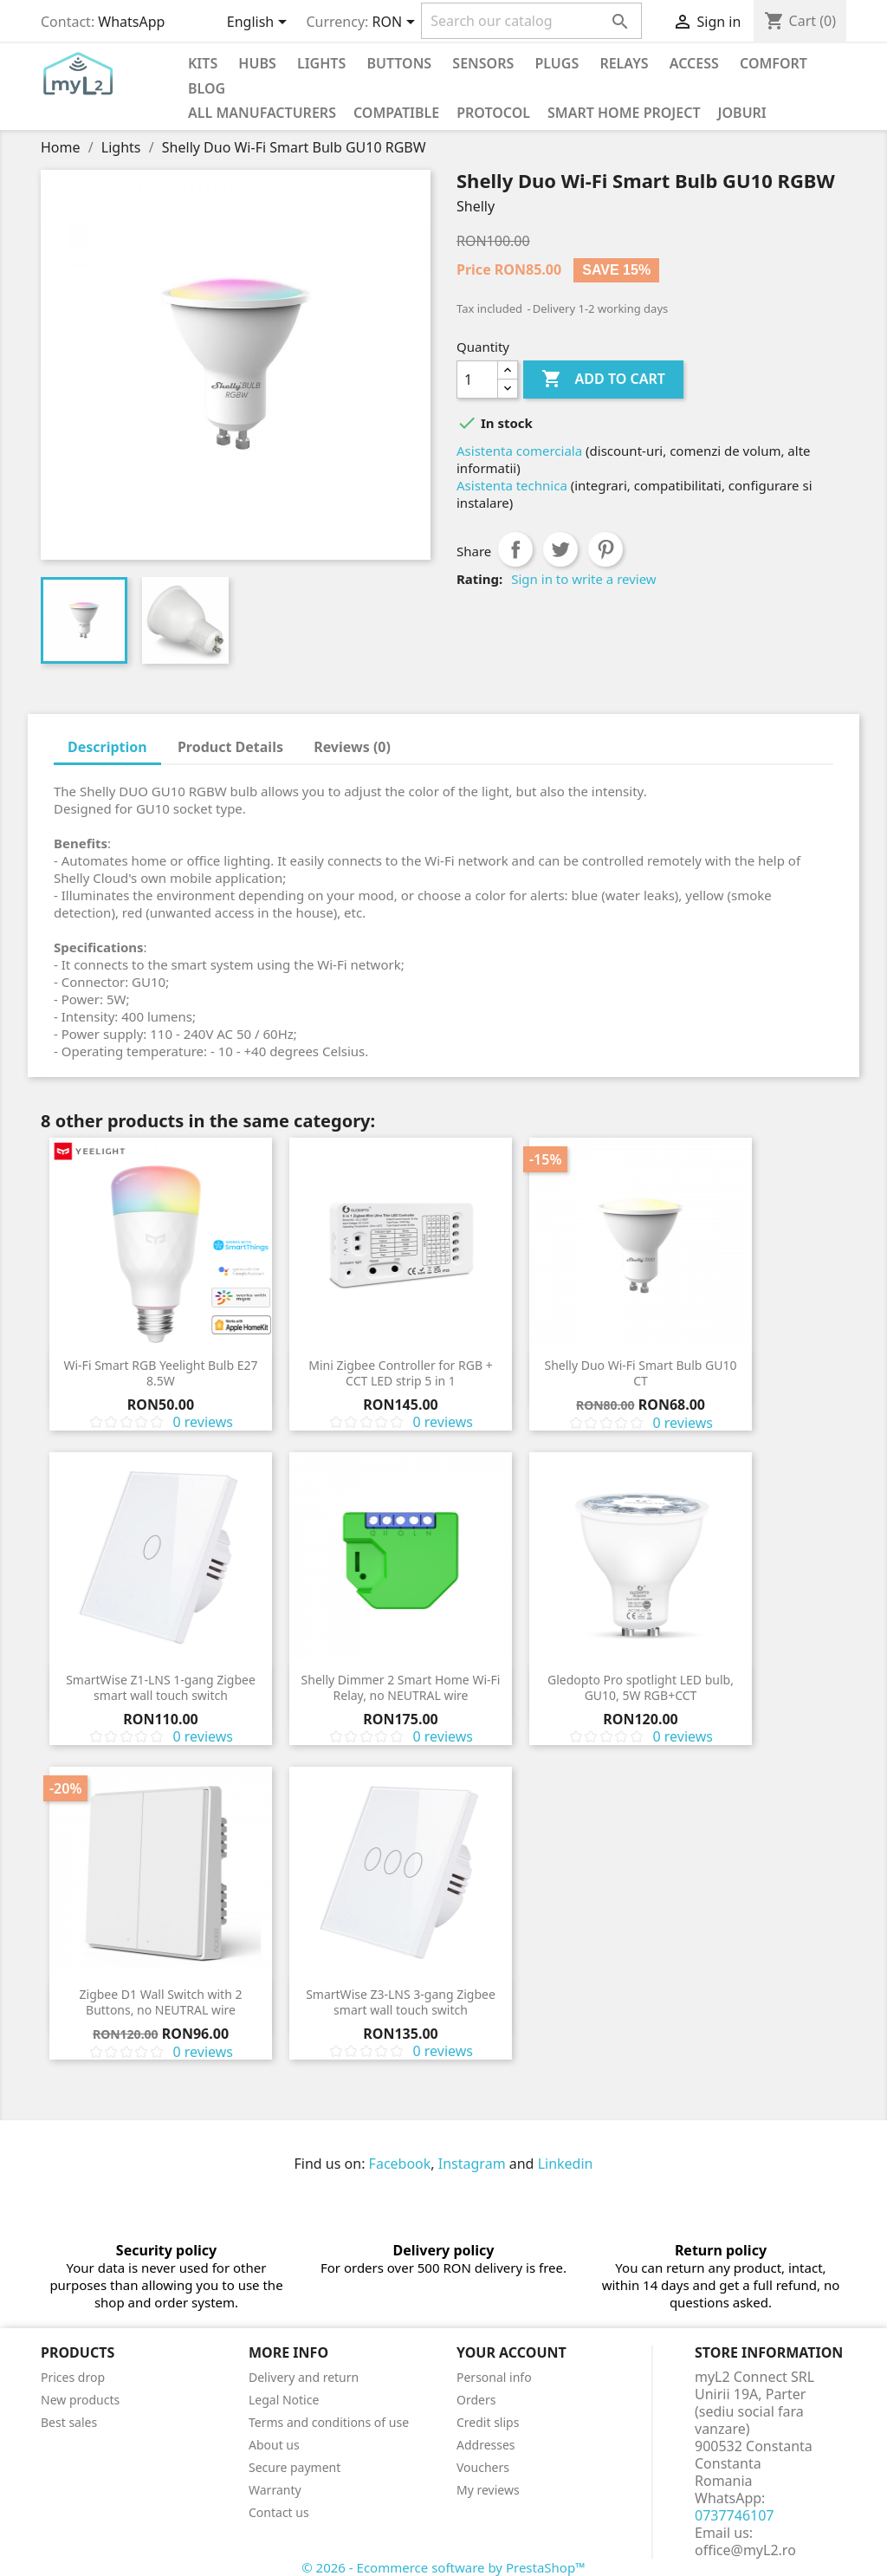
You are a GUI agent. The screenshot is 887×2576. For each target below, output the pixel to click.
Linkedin (565, 2163)
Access (694, 63)
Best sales (69, 2422)
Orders (475, 2399)
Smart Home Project (624, 112)
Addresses (485, 2444)
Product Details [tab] (230, 746)
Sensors (483, 63)
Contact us (279, 2512)
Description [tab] (107, 746)
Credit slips (487, 2422)
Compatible (396, 112)
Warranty (275, 2490)
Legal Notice (284, 2399)
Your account (511, 2352)
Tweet (560, 549)
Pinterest (605, 549)
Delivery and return (304, 2377)
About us (274, 2444)
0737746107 (734, 2515)
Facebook (400, 2163)
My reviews (488, 2490)
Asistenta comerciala (519, 450)
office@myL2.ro (745, 2550)
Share (515, 549)
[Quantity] (477, 379)
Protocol (493, 112)
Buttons (398, 63)
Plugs (556, 63)
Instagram (472, 2163)
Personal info (494, 2377)
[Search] (531, 21)
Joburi (742, 112)
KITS (202, 63)
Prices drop (73, 2377)
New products (80, 2399)
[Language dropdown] (260, 23)
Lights (321, 63)
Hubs (256, 63)
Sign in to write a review (583, 578)
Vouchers (482, 2467)
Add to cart (602, 379)
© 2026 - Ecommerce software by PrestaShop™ (443, 2567)
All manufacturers (262, 112)
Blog (206, 88)
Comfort (773, 63)
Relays (623, 63)
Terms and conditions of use (329, 2422)
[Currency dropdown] (397, 23)
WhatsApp (131, 21)
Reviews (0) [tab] (352, 746)
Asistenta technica (511, 485)
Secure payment (294, 2467)
